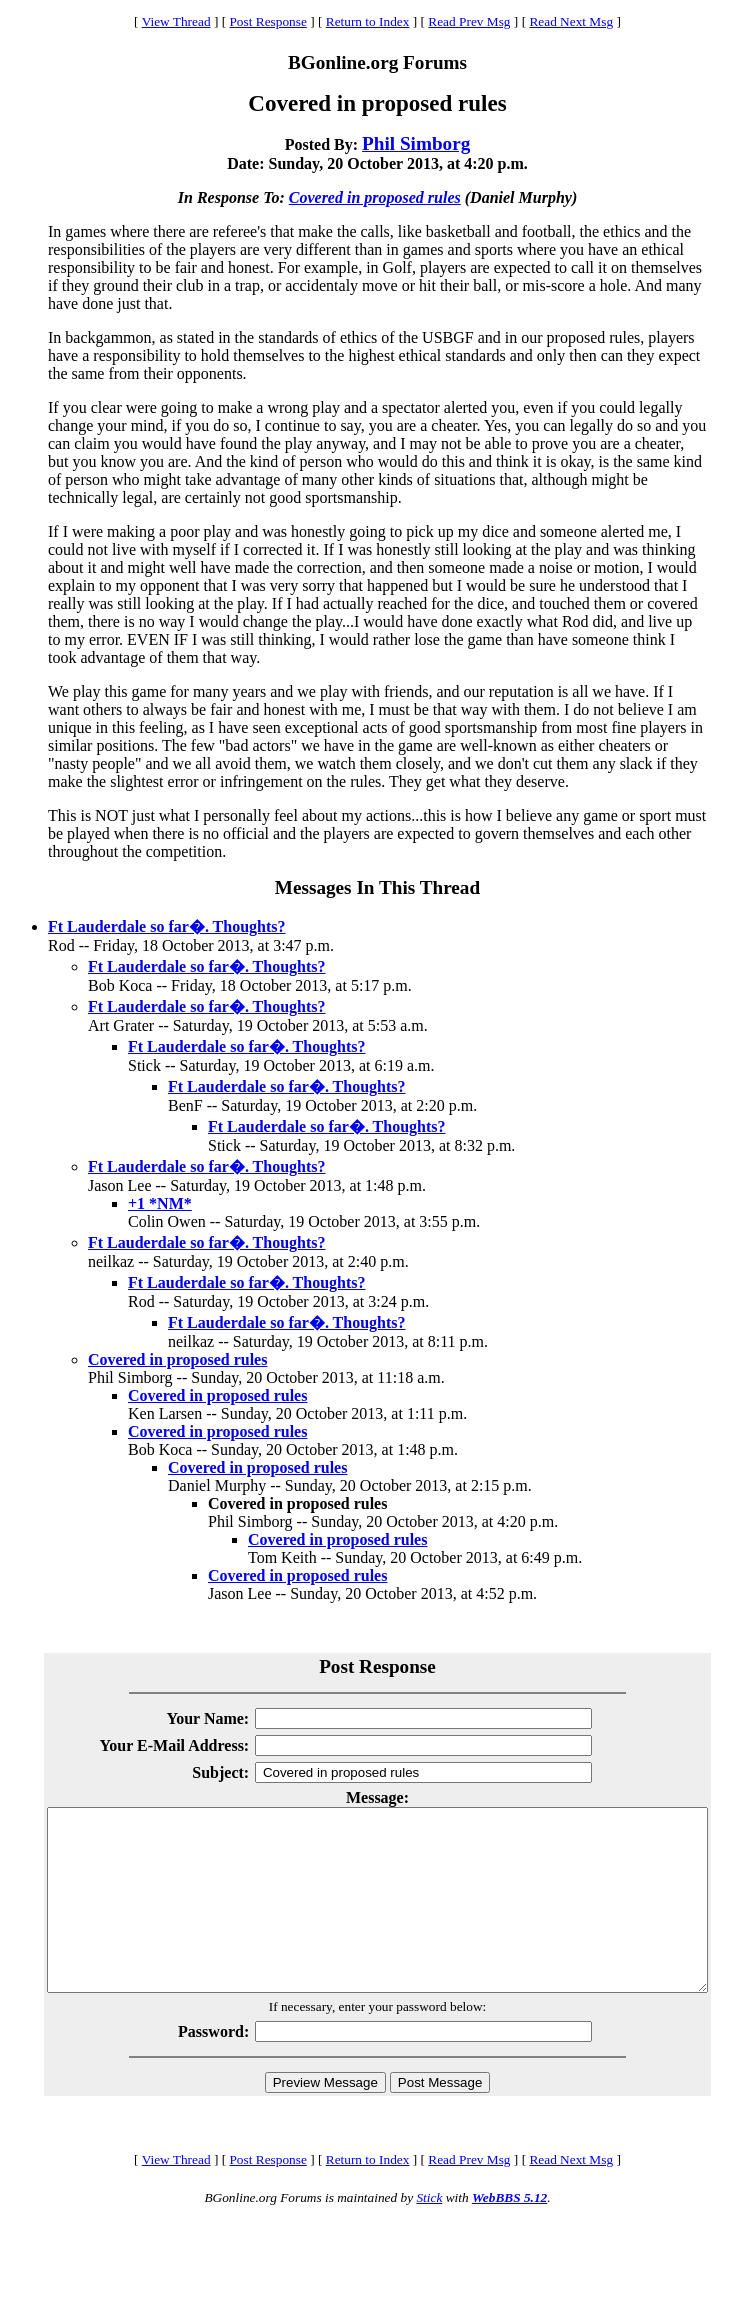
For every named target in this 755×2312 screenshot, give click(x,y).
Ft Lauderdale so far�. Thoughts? (167, 926)
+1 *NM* (160, 1203)
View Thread (176, 21)
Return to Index (368, 21)
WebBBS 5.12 (509, 2233)
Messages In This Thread (377, 887)
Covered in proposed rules (375, 197)
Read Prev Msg (469, 21)
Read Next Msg (571, 21)
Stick (429, 2233)
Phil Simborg (416, 143)
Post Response (267, 21)
